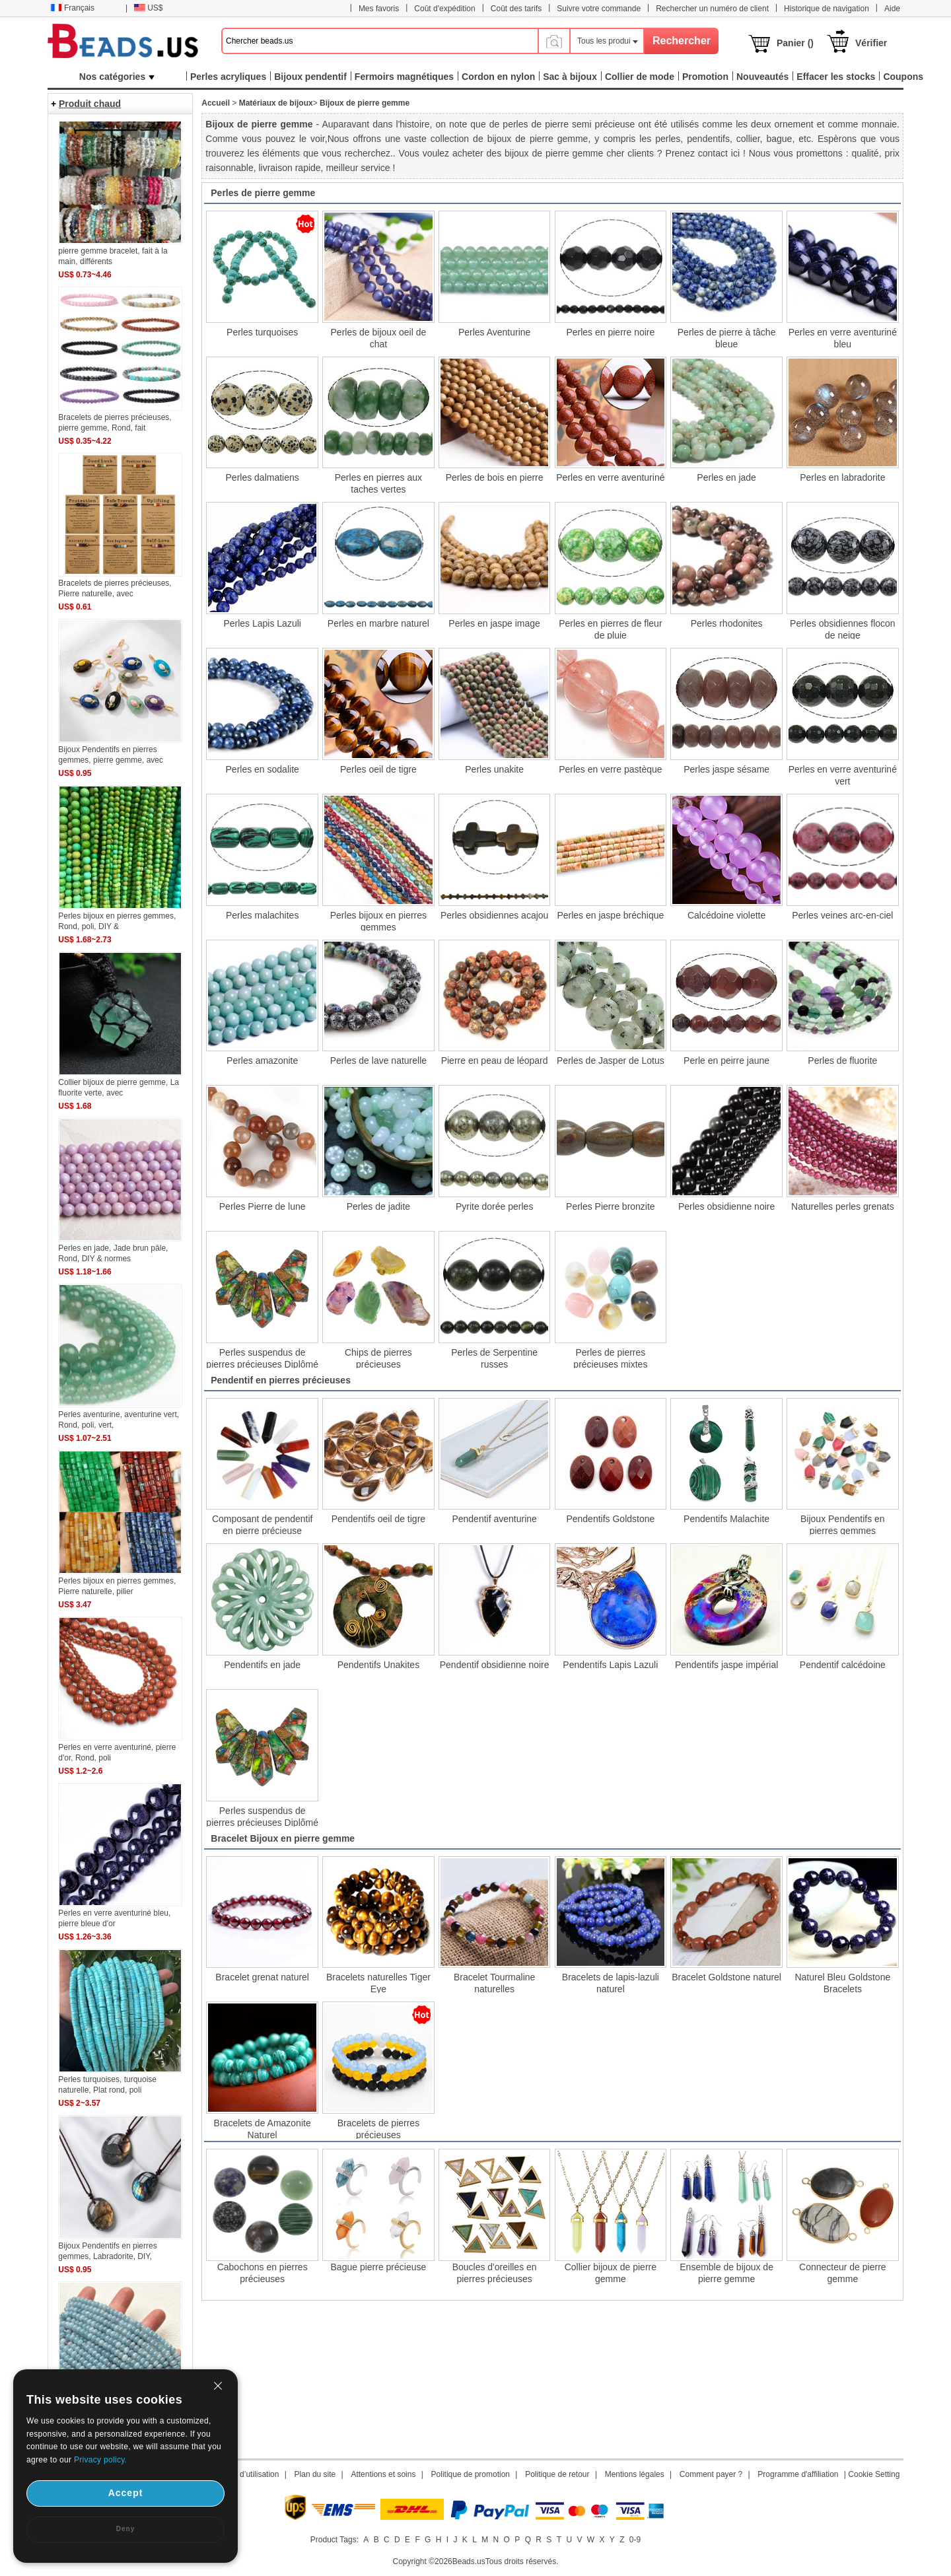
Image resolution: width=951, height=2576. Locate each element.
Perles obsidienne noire (726, 1206)
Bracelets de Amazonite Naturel (262, 2128)
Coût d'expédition (444, 8)
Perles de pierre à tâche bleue (727, 337)
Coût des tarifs (516, 8)
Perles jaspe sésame (726, 769)
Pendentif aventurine (494, 1519)
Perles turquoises (262, 332)
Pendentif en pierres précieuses (281, 1380)
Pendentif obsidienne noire (494, 1664)
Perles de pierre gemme (263, 193)
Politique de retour (557, 2474)
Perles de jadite (379, 1206)
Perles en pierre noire (610, 332)
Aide (892, 8)
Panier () (795, 43)
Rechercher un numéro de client (712, 8)
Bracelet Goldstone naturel (726, 1977)
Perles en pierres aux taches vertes (378, 482)
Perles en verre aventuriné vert (843, 774)
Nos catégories (117, 76)
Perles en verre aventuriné (610, 477)
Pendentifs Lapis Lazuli (610, 1664)
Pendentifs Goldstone (610, 1519)
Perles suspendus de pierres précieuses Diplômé (262, 1357)
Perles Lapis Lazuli (262, 623)
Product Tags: (334, 2539)
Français (72, 8)
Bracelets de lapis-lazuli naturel (610, 1982)
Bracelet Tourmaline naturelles (494, 1982)
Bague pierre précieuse (379, 2267)
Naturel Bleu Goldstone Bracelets (842, 1982)
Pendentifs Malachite (726, 1519)
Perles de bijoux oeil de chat (379, 337)
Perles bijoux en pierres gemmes (378, 920)
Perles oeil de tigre (378, 769)
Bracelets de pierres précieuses (378, 2128)
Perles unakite (494, 769)
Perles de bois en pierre (495, 477)
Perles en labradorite (842, 477)
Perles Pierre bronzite (610, 1206)
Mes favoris (379, 8)
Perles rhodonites (727, 623)
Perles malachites (262, 915)
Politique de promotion (470, 2474)
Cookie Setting (873, 2474)
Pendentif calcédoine (843, 1664)
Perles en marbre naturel (378, 623)
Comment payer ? (711, 2474)
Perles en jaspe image (494, 623)
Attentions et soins (383, 2474)
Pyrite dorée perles (495, 1206)
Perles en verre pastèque (610, 769)
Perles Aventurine (494, 332)
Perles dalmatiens (262, 477)
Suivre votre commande (599, 8)
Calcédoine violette (726, 915)
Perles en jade (726, 477)
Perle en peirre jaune (726, 1060)
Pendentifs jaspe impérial (726, 1664)
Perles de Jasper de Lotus (610, 1060)
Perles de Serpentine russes (494, 1357)
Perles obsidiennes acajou (494, 915)
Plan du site (315, 2474)
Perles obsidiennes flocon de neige (843, 628)
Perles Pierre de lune (262, 1206)
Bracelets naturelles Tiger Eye (378, 1982)
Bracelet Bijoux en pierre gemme (283, 1838)
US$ (148, 8)
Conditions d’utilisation (239, 2474)
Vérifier (871, 43)
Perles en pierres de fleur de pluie (610, 628)
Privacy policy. (100, 2459)
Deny (125, 2528)
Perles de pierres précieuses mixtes (610, 1357)
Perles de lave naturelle (378, 1060)
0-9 (635, 2539)
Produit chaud (90, 103)
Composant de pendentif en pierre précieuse (262, 1524)
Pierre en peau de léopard (494, 1060)
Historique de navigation (826, 8)
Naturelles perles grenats (842, 1206)
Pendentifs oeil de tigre (378, 1519)
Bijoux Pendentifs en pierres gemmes (842, 1524)
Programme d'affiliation (797, 2474)
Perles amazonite (262, 1060)
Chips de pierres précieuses (378, 1357)
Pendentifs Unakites (378, 1664)
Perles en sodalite (262, 769)
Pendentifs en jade (262, 1664)
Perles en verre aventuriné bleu (843, 337)
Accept (125, 2493)
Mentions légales (634, 2474)
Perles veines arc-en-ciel (842, 915)
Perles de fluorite (842, 1060)
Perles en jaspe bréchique (610, 915)
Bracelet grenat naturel (262, 1977)
